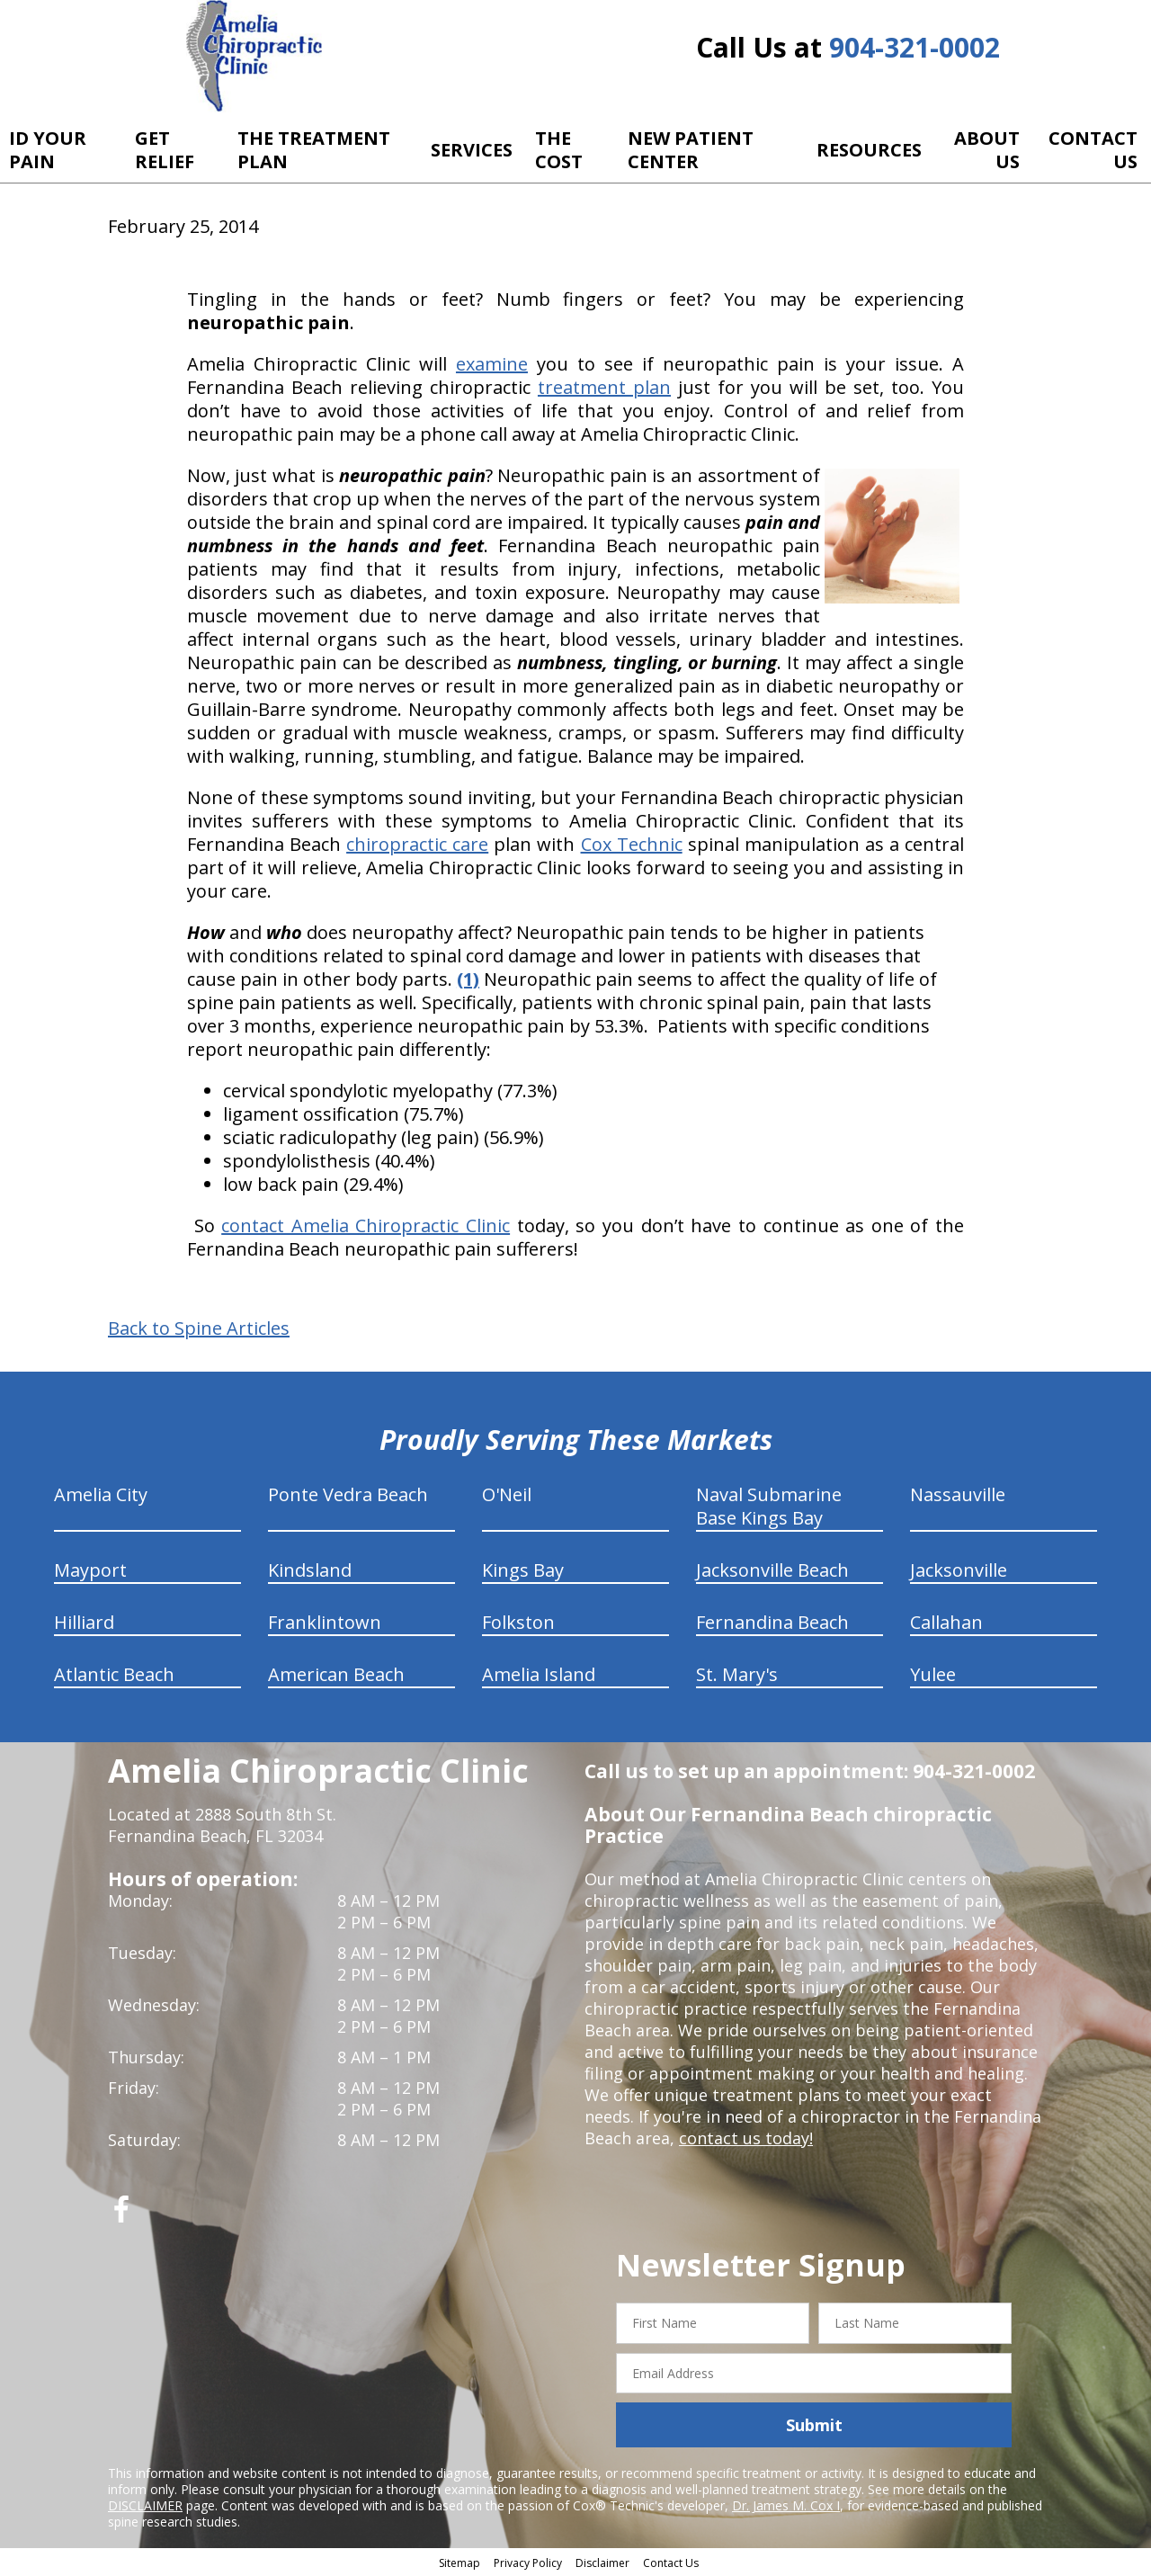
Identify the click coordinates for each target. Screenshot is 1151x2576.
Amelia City (100, 1494)
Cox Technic (632, 844)
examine (492, 364)
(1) (468, 979)
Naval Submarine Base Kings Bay (769, 1506)
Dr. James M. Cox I (786, 2505)
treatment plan (604, 387)
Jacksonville (958, 1570)
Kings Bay (523, 1570)
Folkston (518, 1622)
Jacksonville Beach (772, 1570)
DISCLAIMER (145, 2505)
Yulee (933, 1674)
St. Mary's (737, 1674)
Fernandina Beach (772, 1622)
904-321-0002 (914, 47)
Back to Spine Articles (199, 1328)
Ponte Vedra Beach (348, 1494)
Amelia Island (538, 1674)
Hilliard (84, 1622)
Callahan (946, 1622)
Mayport (90, 1570)
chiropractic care (417, 844)
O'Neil (506, 1494)
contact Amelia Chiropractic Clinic (365, 1225)
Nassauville (957, 1494)
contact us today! (746, 2138)
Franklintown (324, 1622)
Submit (814, 2425)
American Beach (336, 1674)
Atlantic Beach (114, 1674)
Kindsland (310, 1570)
